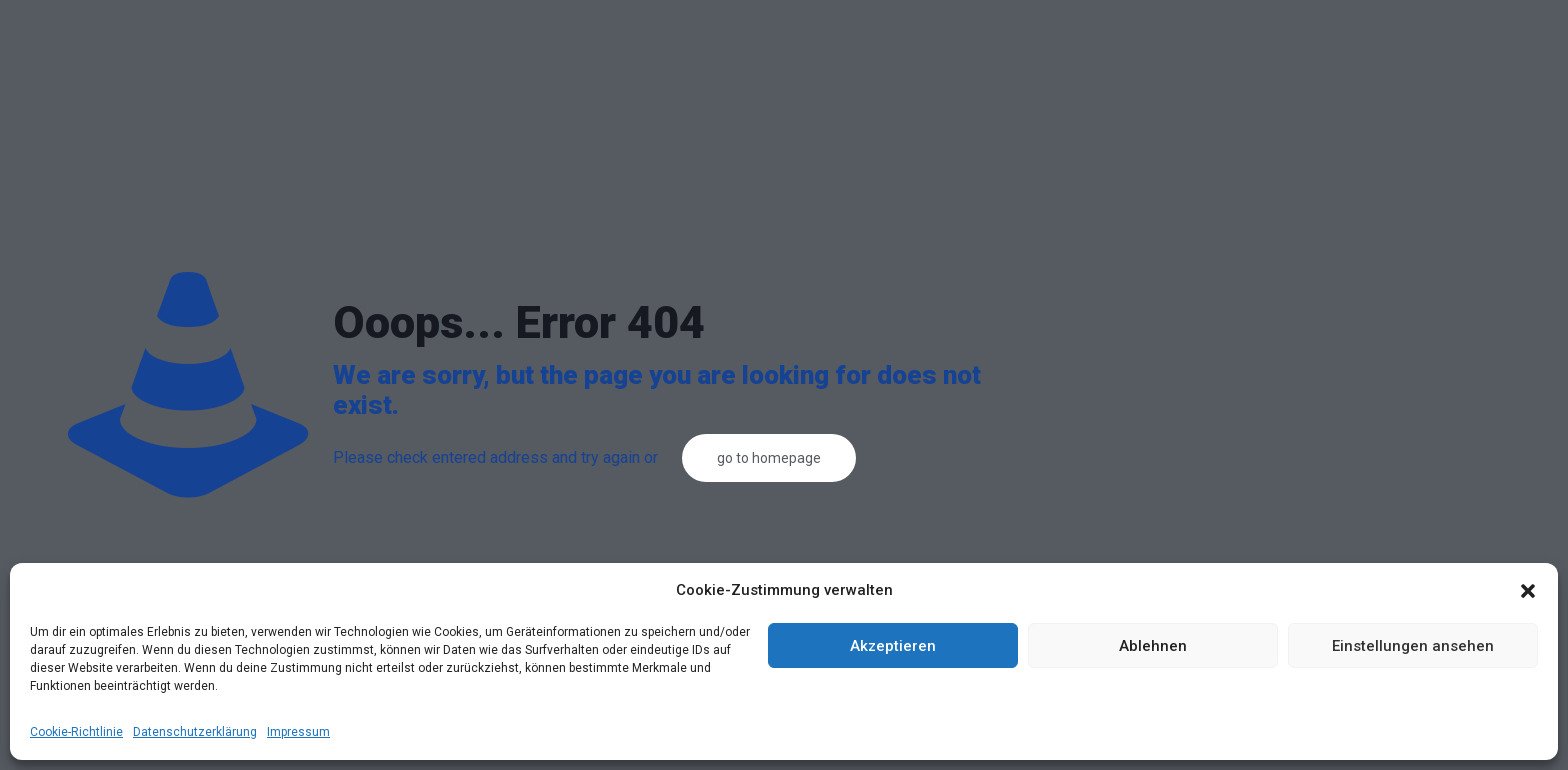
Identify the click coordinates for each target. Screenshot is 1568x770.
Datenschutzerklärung (195, 732)
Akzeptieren (893, 646)
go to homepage (769, 458)
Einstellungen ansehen (1413, 646)
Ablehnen (1153, 646)
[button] (1528, 591)
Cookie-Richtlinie (76, 732)
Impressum (298, 732)
